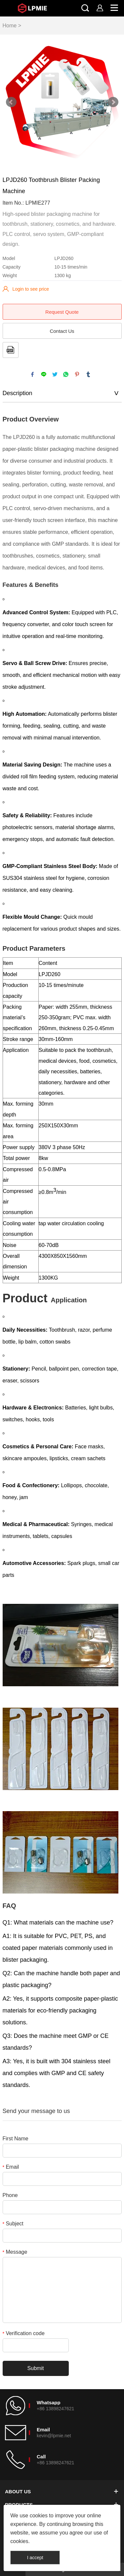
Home (10, 25)
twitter (55, 374)
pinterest (77, 374)
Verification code (24, 2333)
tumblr (88, 374)
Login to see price (31, 289)
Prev (11, 102)
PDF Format (11, 350)
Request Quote (62, 312)
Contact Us (62, 331)
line (43, 374)
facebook (32, 374)
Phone (10, 2195)
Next (113, 102)
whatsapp (65, 374)
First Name (15, 2138)
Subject (13, 2223)
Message (15, 2252)
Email (11, 2167)
